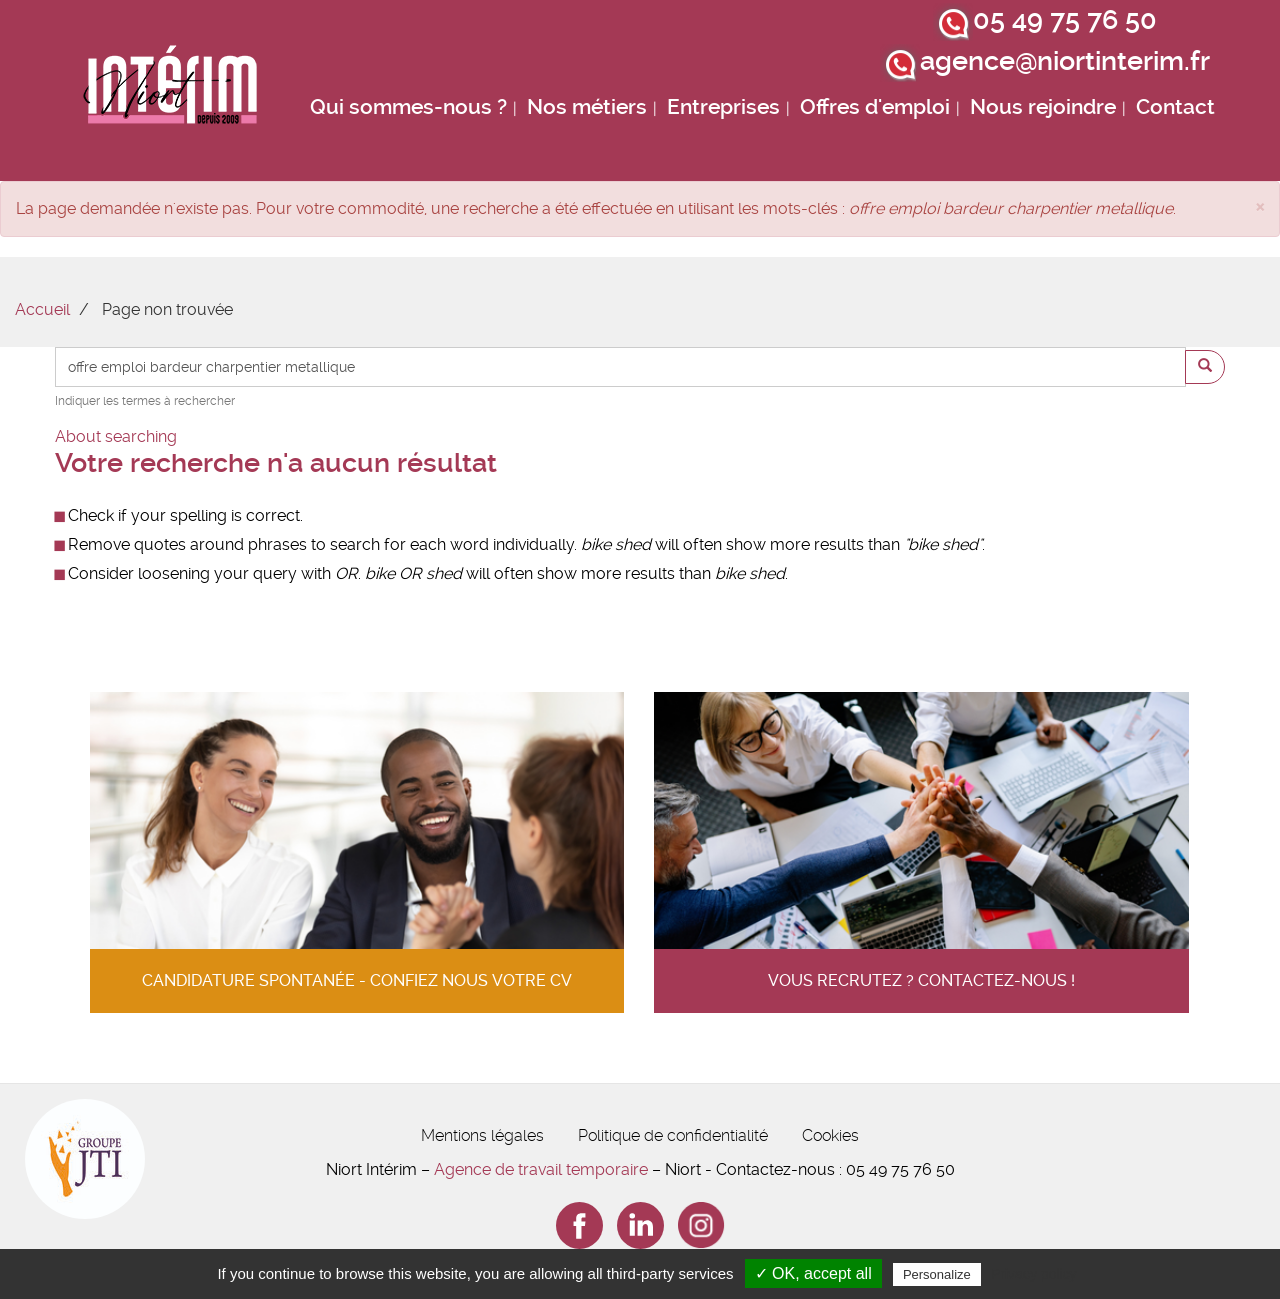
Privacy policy (1034, 1274)
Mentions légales (482, 1135)
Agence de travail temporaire (541, 1169)
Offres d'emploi (875, 107)
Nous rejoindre (1043, 107)
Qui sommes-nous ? (408, 107)
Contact (1175, 107)
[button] (1260, 205)
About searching (116, 436)
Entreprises (723, 107)
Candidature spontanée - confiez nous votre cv (357, 980)
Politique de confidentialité (673, 1135)
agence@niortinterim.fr (1065, 61)
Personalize (937, 1274)
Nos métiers (587, 107)
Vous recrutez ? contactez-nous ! (921, 980)
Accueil (42, 309)
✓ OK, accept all (813, 1273)
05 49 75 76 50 (1065, 20)
